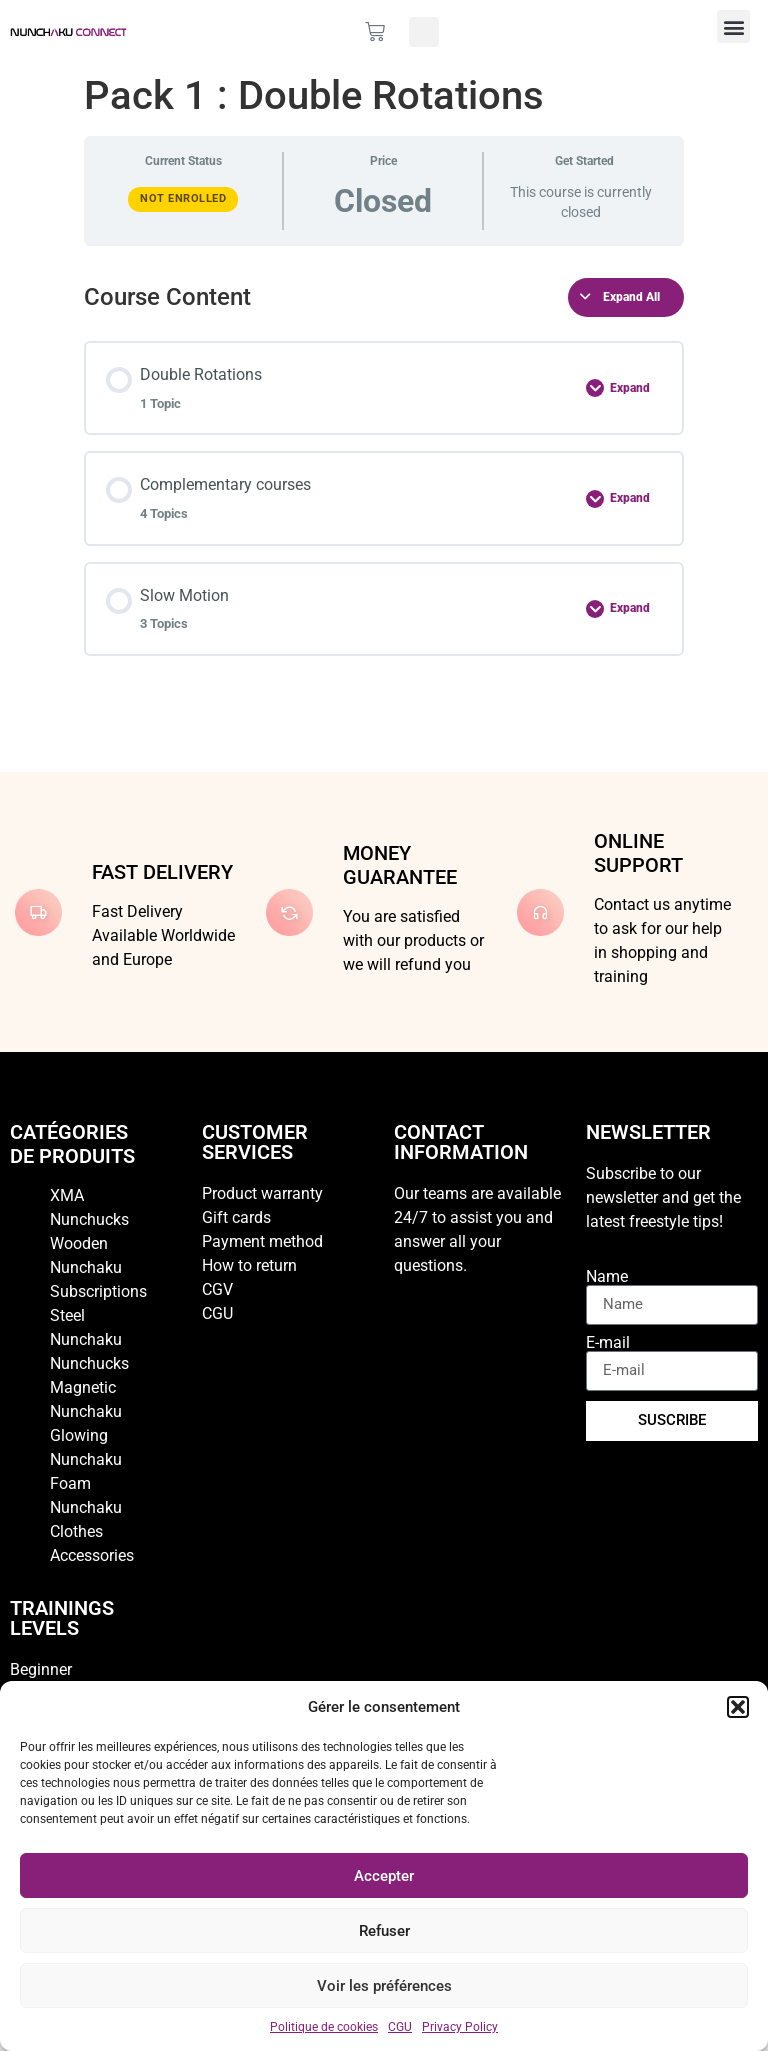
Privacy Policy (460, 2027)
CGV (217, 1289)
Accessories (92, 1555)
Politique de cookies (324, 2027)
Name (607, 1277)
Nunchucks (89, 1363)
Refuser (384, 1931)
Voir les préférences (384, 1986)
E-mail (608, 1343)
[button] (738, 1707)
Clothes (76, 1531)
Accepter (384, 1876)
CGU (400, 2027)
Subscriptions (98, 1291)
